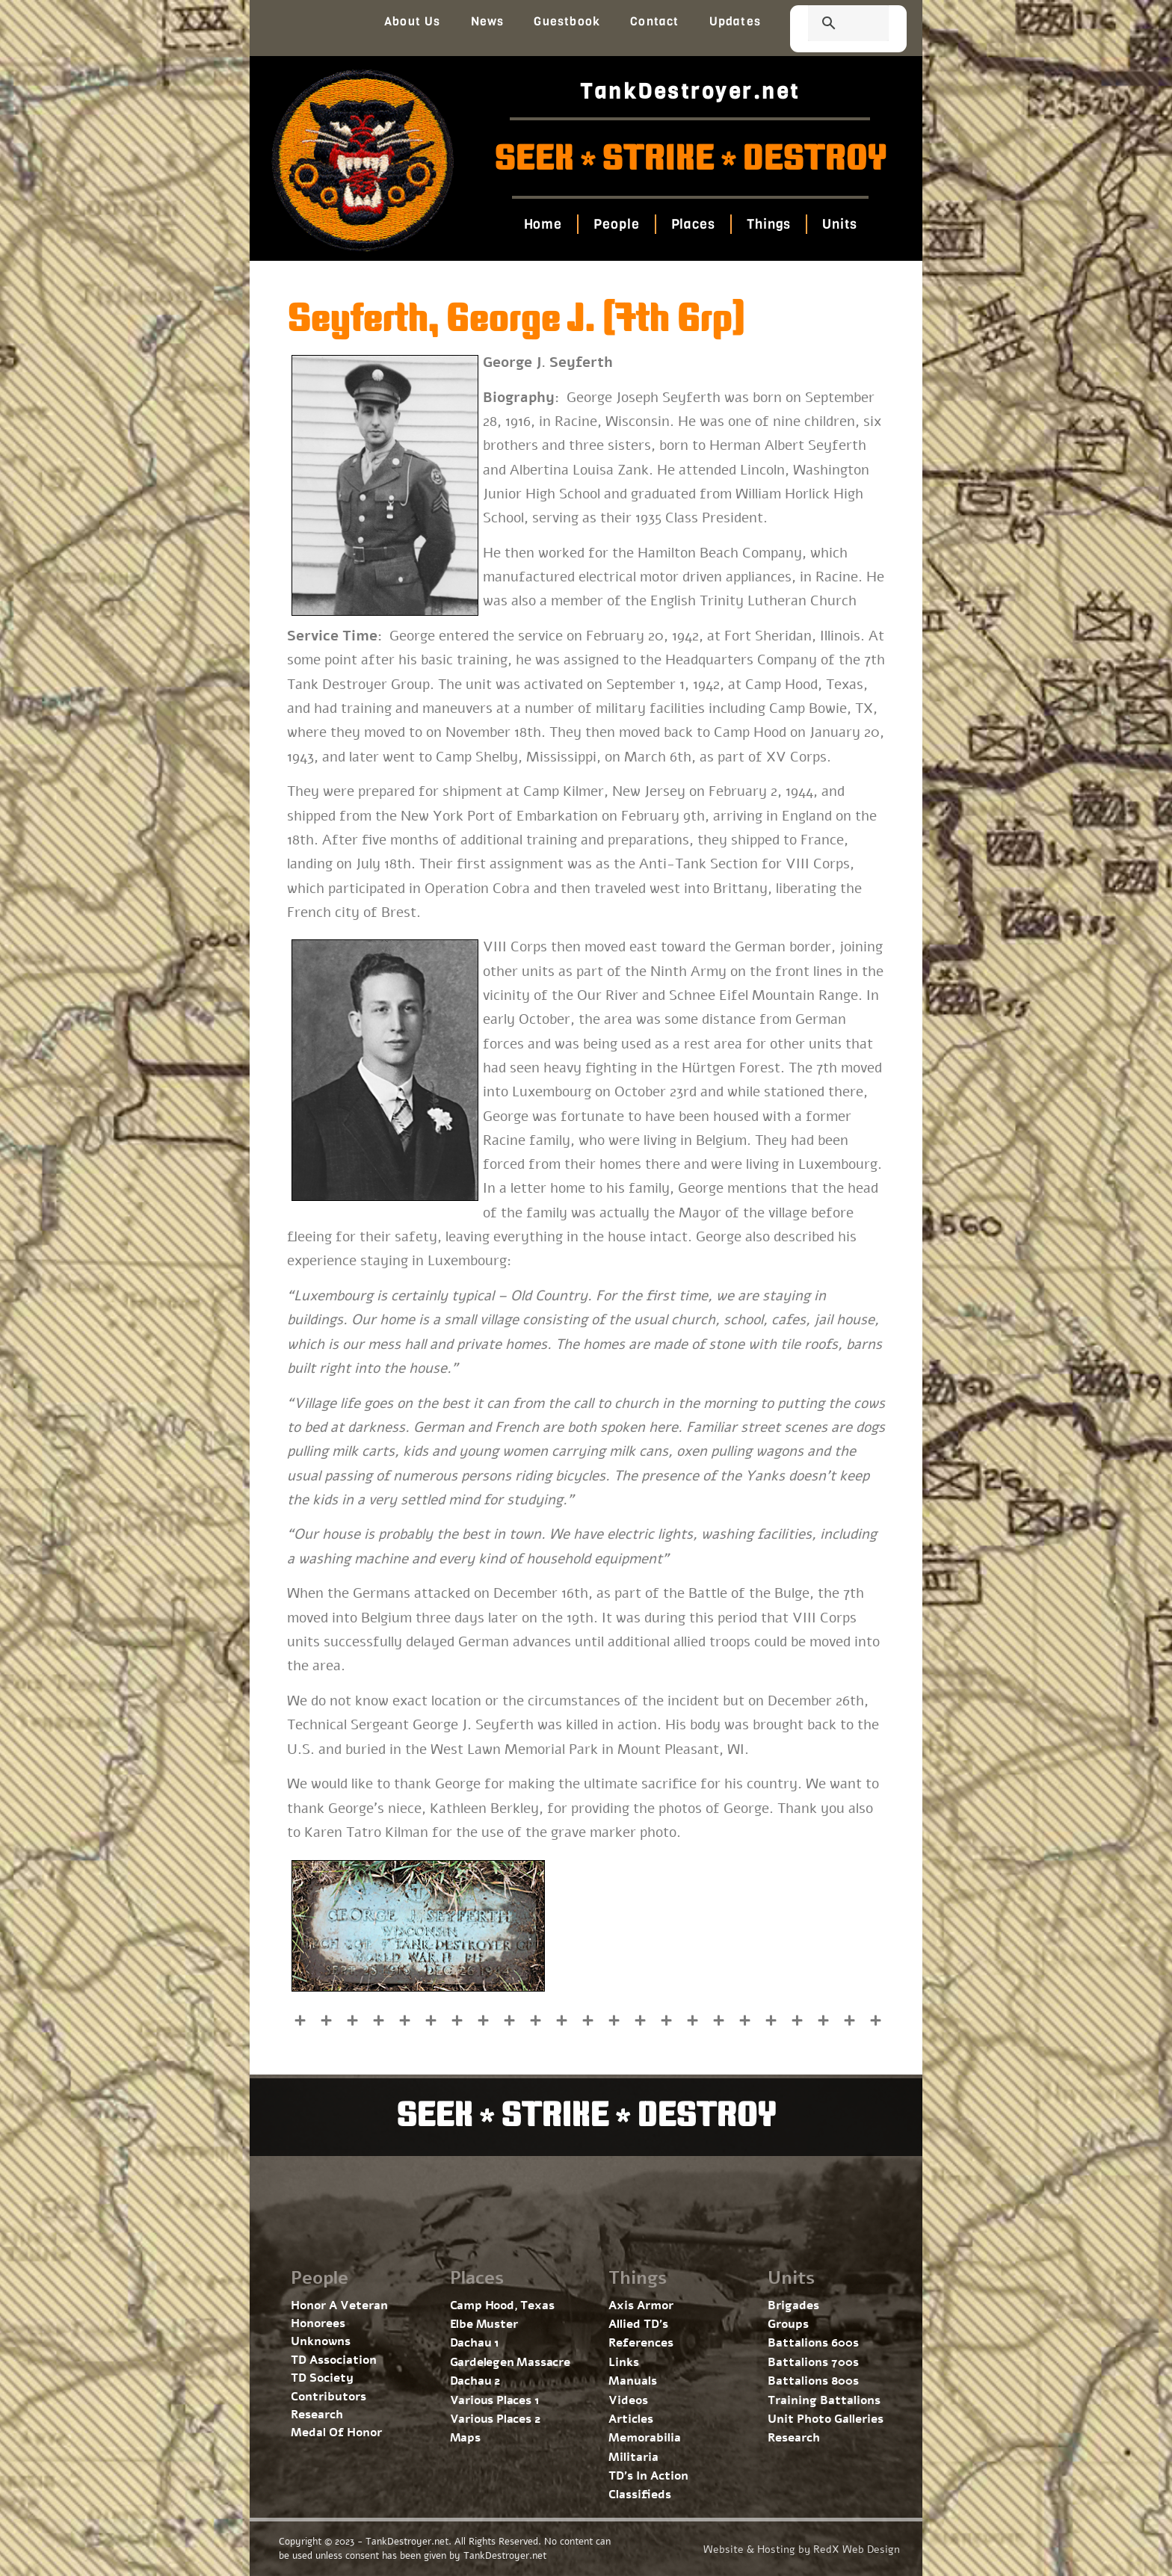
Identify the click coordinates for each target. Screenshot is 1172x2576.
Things (769, 224)
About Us (412, 21)
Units (839, 224)
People (616, 224)
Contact (654, 21)
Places (692, 224)
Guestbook (567, 21)
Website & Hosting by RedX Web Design (801, 2549)
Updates (735, 21)
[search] (830, 25)
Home (542, 224)
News (488, 21)
